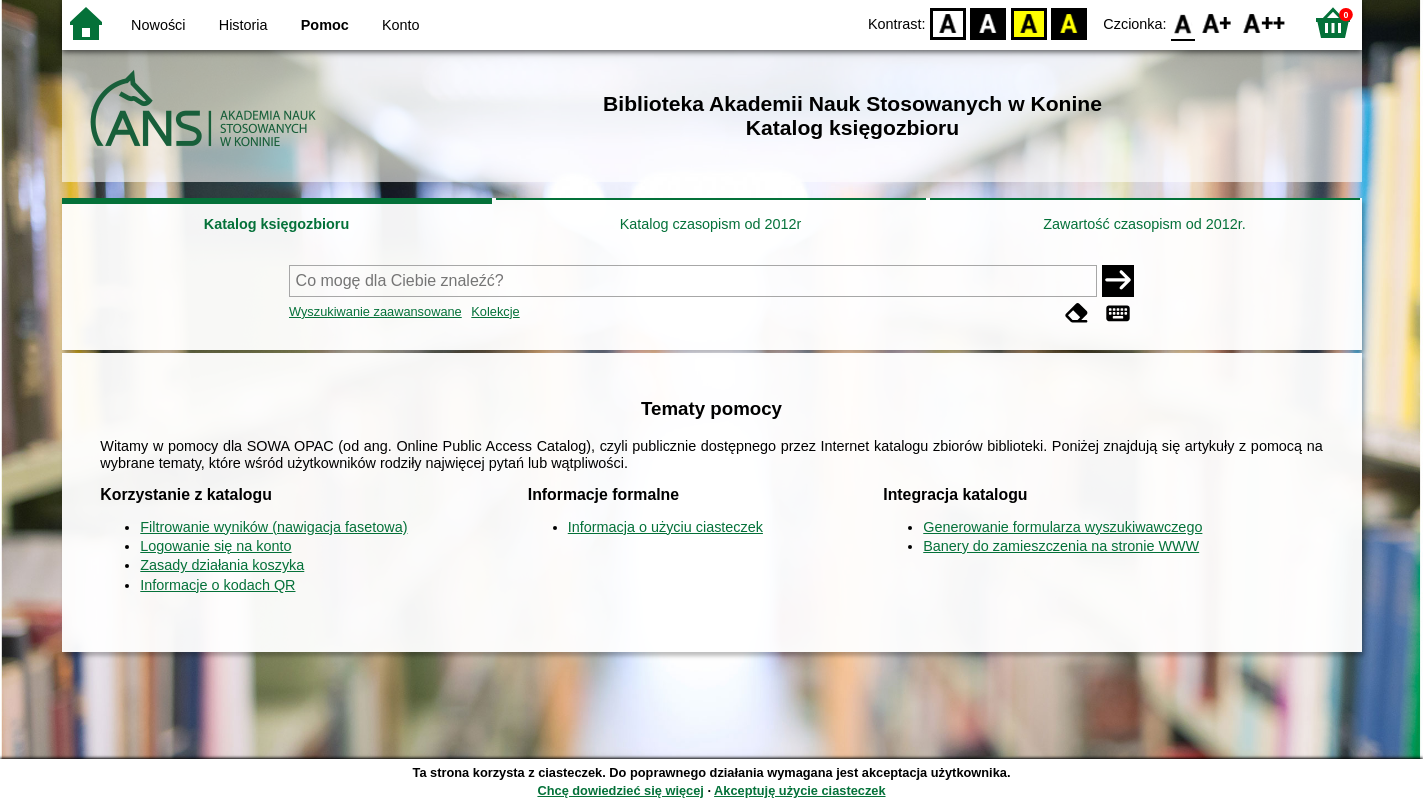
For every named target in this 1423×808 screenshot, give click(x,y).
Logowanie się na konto (215, 546)
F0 (1183, 22)
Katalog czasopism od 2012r (711, 224)
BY (1069, 22)
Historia (243, 25)
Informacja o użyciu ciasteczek (665, 527)
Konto (401, 25)
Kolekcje (495, 311)
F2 (1264, 22)
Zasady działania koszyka (222, 565)
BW (989, 22)
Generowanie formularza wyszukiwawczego (1062, 527)
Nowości (158, 25)
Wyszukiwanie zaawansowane (375, 311)
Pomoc (325, 25)
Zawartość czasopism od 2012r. (1144, 224)
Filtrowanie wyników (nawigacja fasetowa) (273, 527)
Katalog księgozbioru (277, 224)
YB (1028, 22)
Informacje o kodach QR (217, 585)
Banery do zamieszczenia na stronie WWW (1061, 546)
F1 (1217, 22)
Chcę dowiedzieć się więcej (620, 790)
